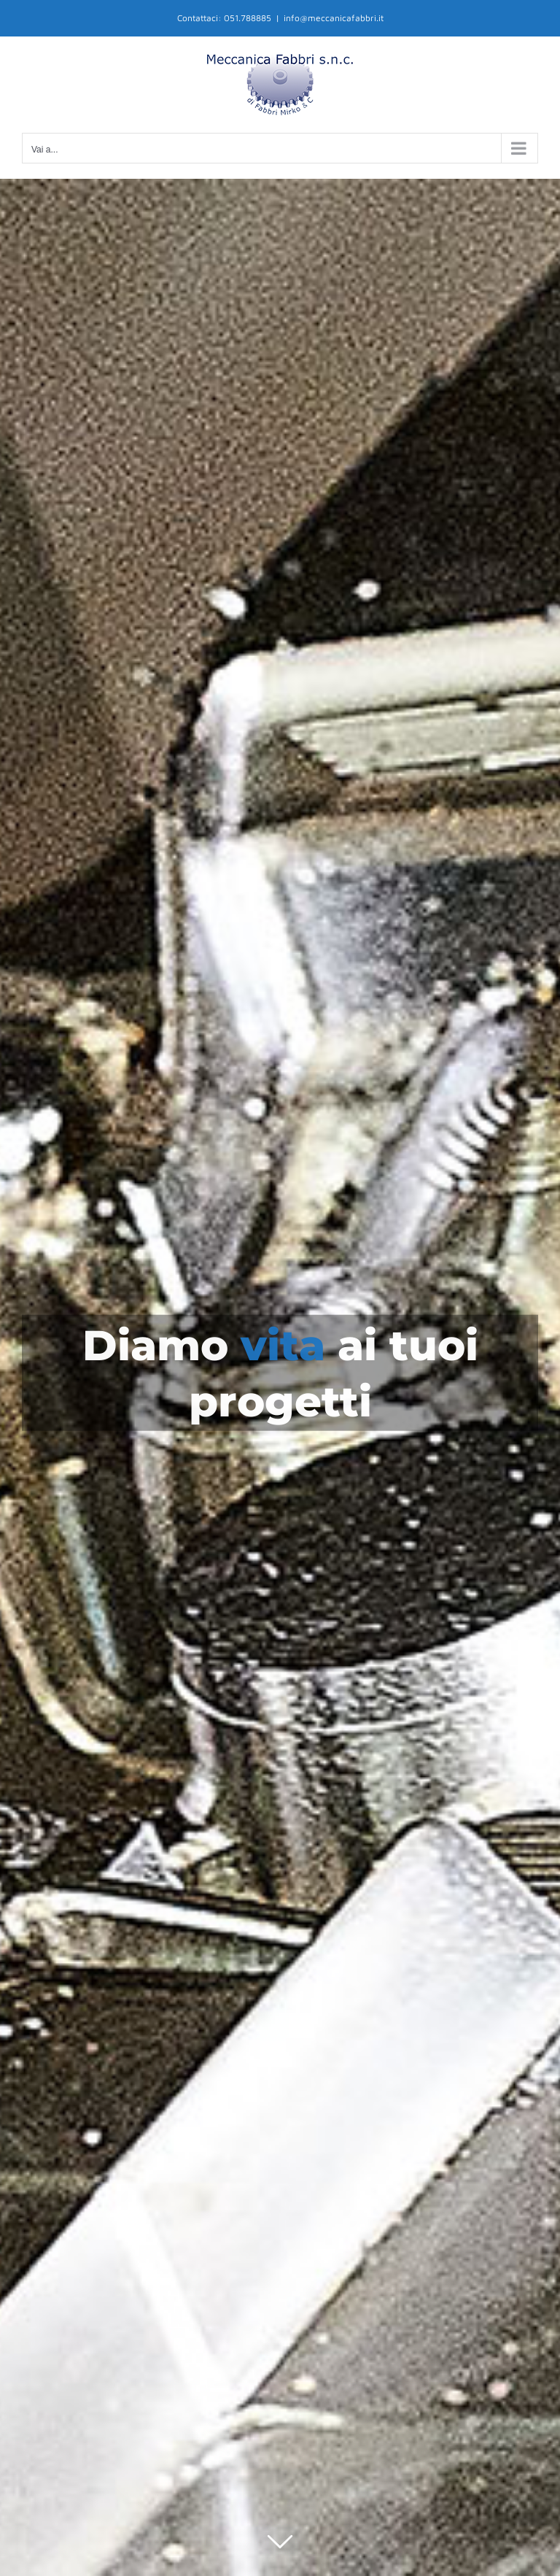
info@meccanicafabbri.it (334, 17)
